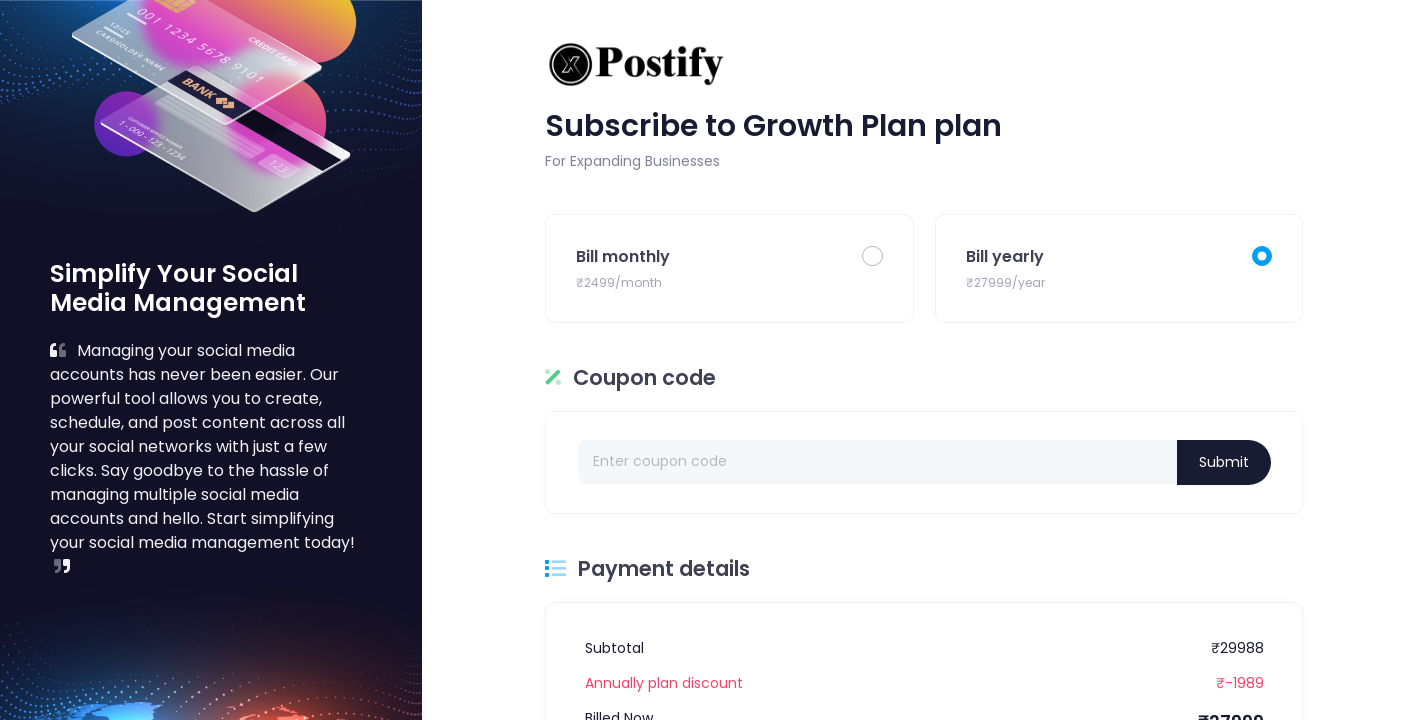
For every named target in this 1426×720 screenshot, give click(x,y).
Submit (1224, 462)
